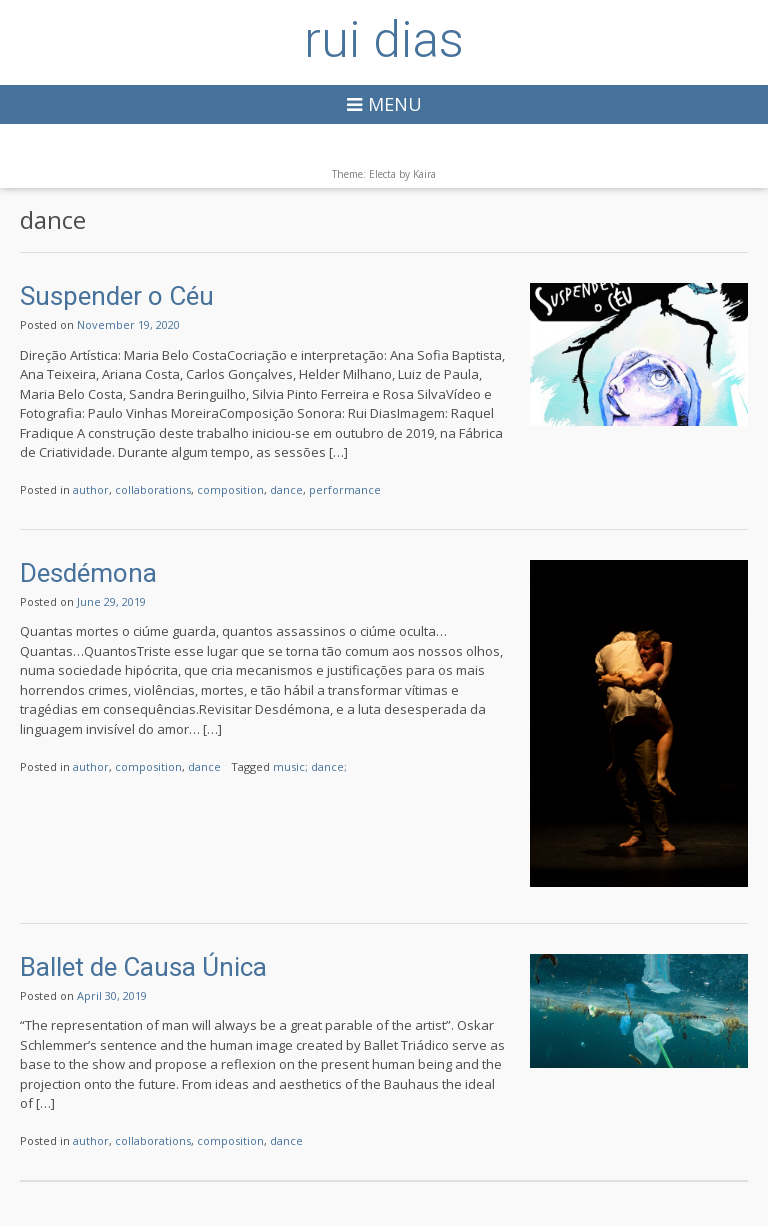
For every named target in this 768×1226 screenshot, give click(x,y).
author (91, 489)
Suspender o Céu (117, 296)
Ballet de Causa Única (143, 967)
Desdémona (88, 573)
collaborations (153, 489)
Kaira (424, 174)
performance (345, 489)
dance (286, 489)
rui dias (384, 40)
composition (230, 489)
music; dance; (310, 766)
